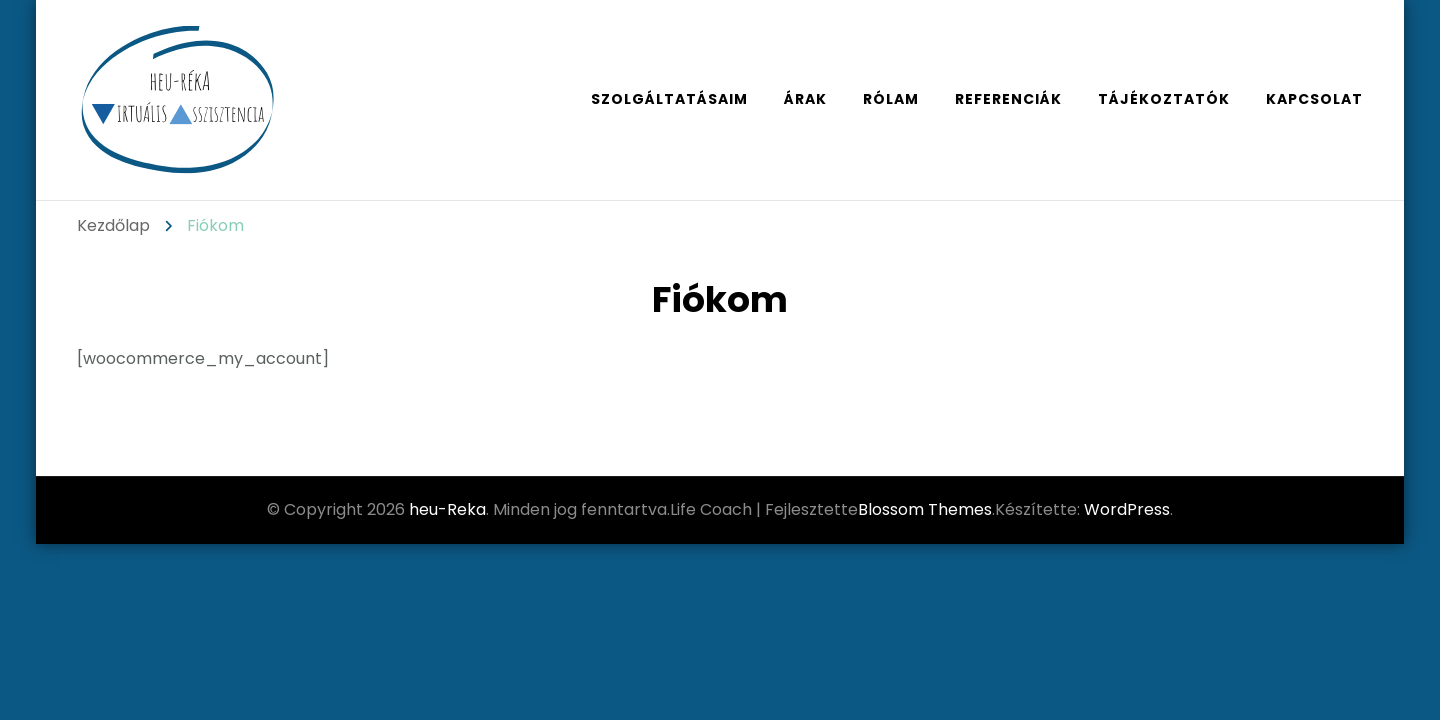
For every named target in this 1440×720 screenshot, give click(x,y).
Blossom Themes (925, 509)
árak (805, 99)
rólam (891, 99)
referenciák (1008, 99)
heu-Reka (447, 509)
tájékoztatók (1164, 99)
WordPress (1127, 509)
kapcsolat (1314, 99)
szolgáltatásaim (669, 99)
